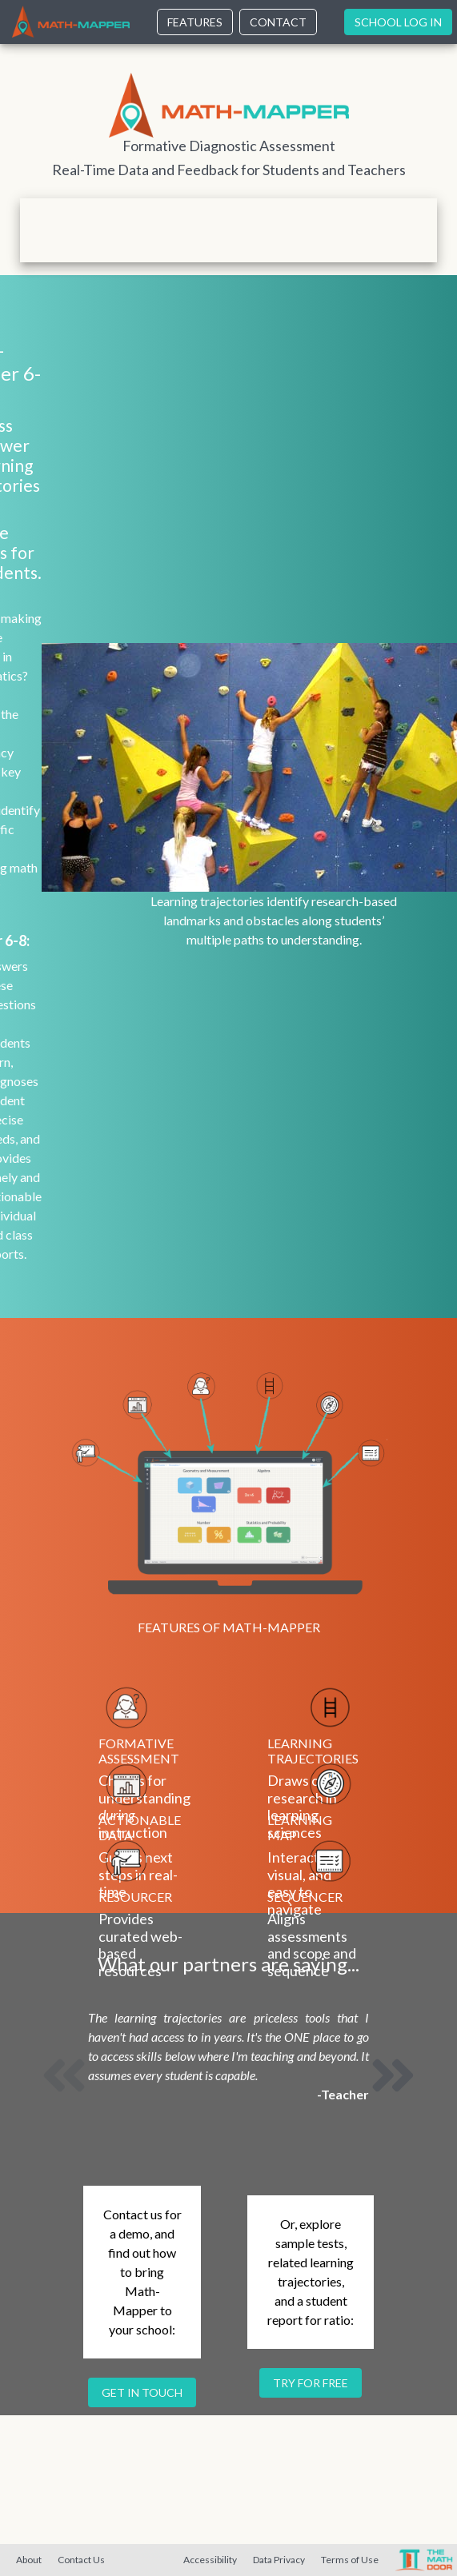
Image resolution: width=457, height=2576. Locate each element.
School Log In (398, 22)
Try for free (310, 2383)
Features (194, 22)
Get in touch (142, 2392)
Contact (278, 22)
